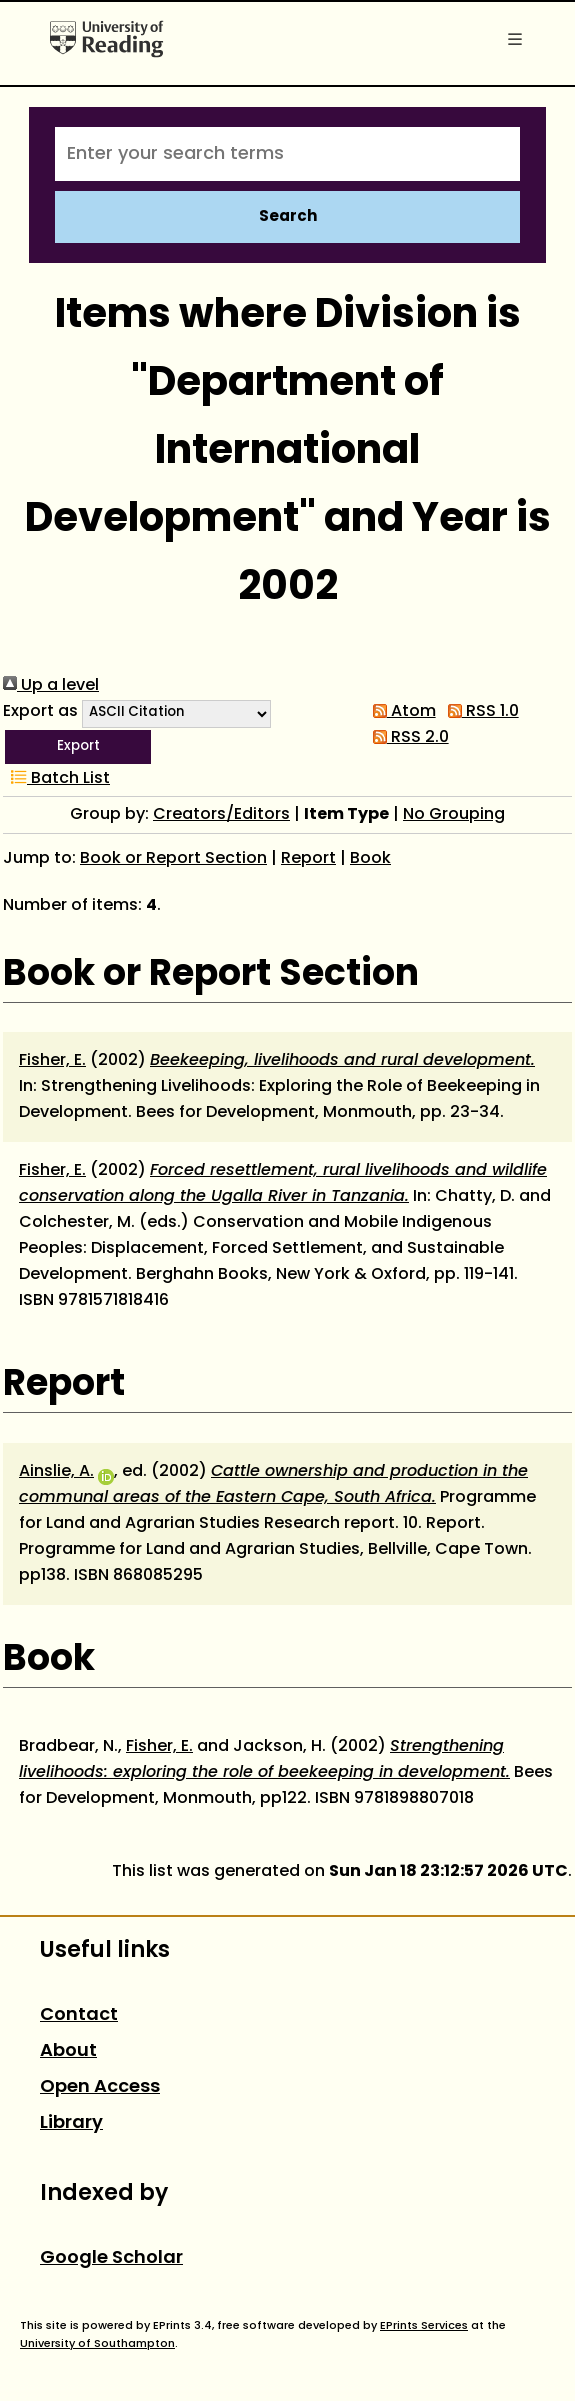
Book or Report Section (173, 859)
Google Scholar (111, 2258)
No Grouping (454, 815)
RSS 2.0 (407, 738)
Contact (79, 2015)
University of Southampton (97, 2344)
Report (308, 859)
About (68, 2051)
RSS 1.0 (479, 712)
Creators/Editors (221, 815)
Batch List (56, 779)
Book (370, 859)
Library (71, 2123)
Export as (40, 712)
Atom (400, 712)
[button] (78, 747)
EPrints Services (424, 2326)
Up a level (51, 686)
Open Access (100, 2087)
